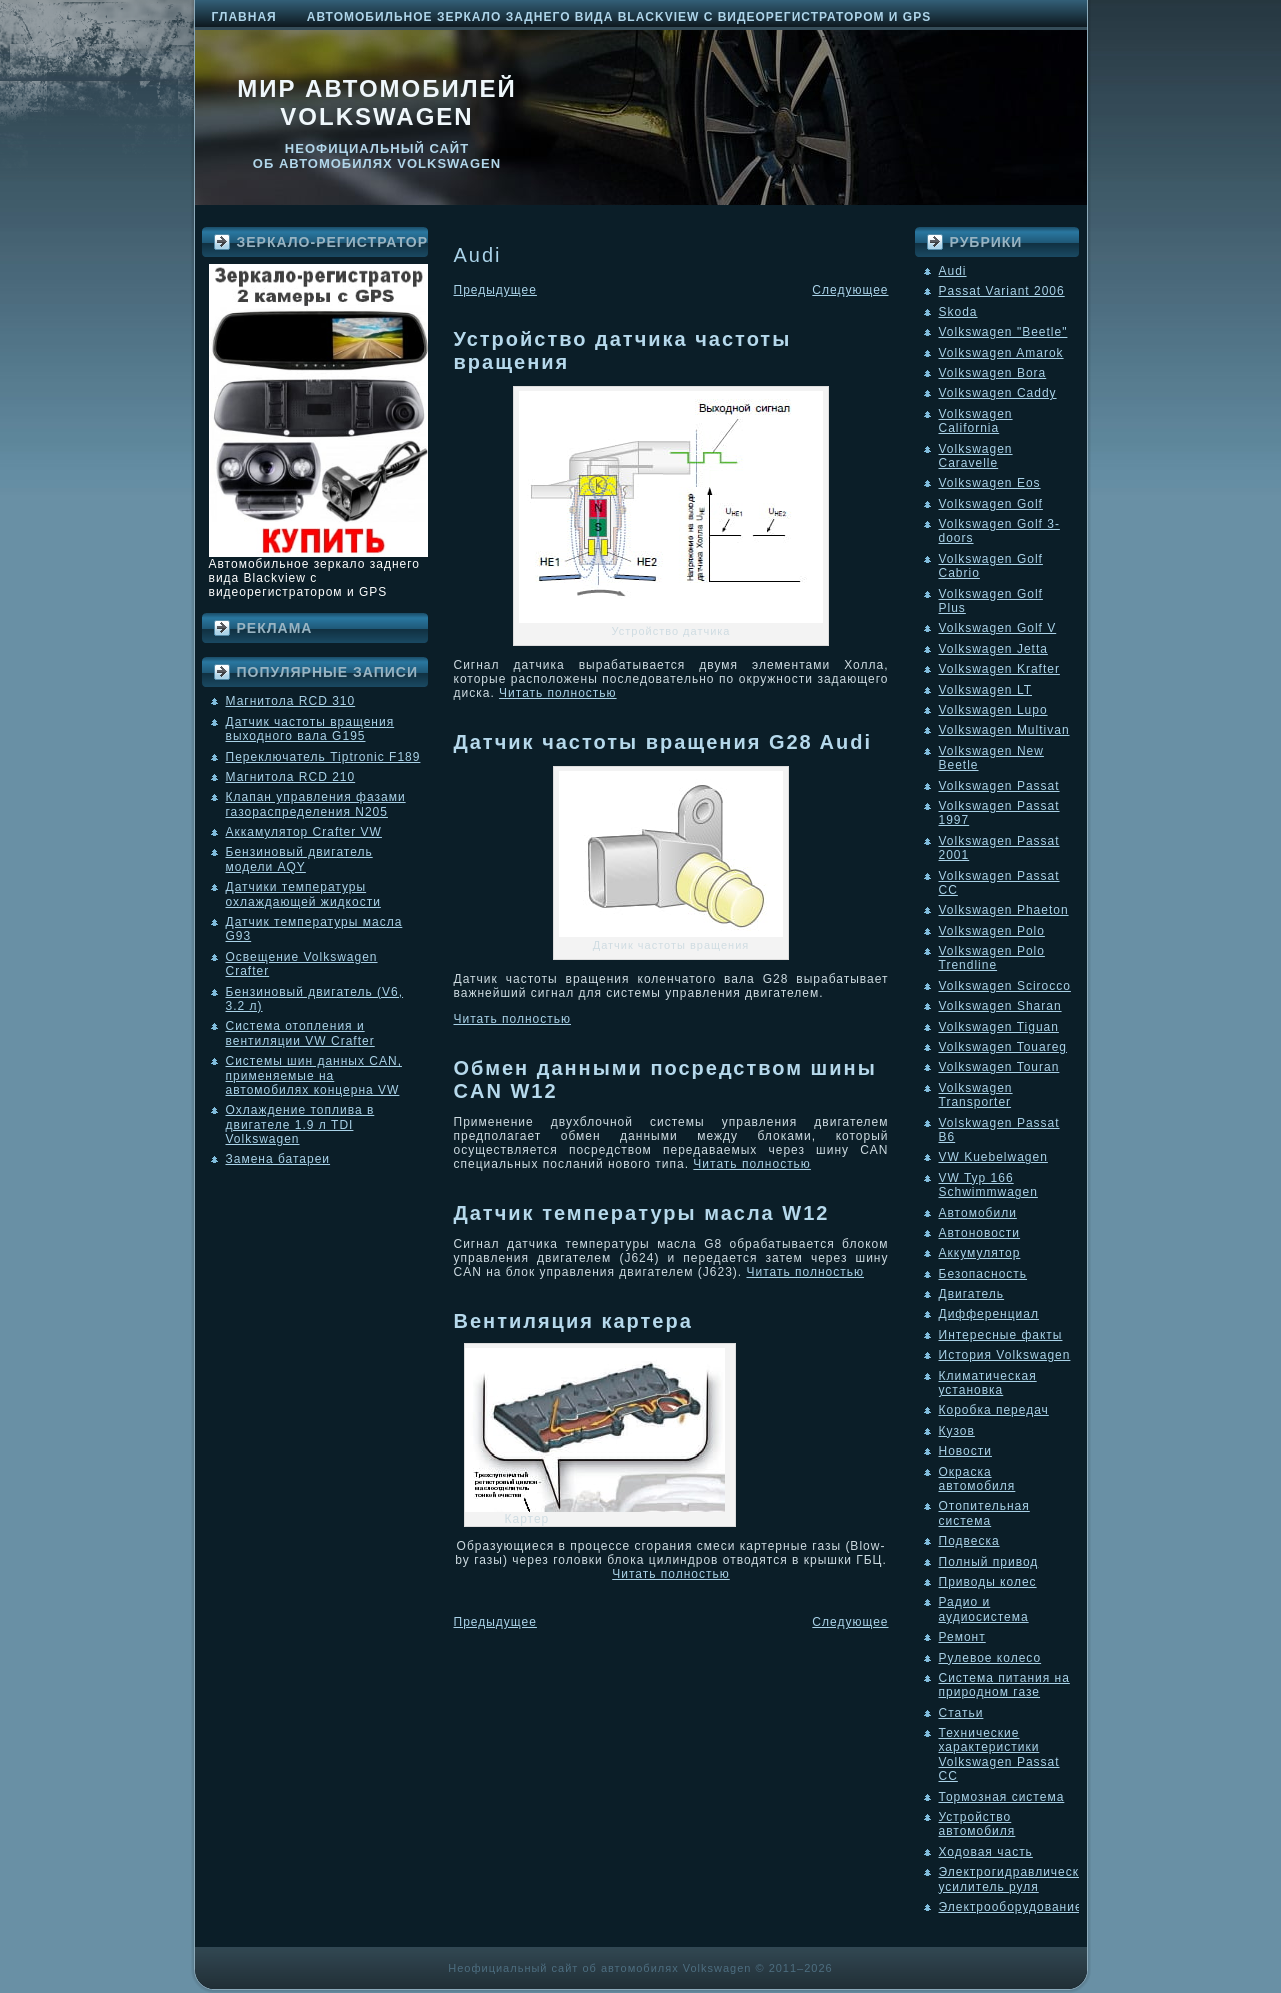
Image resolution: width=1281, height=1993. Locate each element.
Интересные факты (1001, 1335)
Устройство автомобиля (977, 1824)
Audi (953, 271)
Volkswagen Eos (990, 483)
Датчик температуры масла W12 (642, 1213)
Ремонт (962, 1637)
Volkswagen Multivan (1004, 730)
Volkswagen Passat (999, 786)
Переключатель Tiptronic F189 (323, 757)
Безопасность (983, 1274)
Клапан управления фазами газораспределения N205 (316, 804)
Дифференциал (989, 1314)
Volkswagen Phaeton (1004, 910)
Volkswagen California (976, 421)
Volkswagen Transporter (976, 1095)
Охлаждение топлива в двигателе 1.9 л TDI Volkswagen (300, 1124)
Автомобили (978, 1213)
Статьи (961, 1713)
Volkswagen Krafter (999, 669)
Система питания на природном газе (1004, 1685)
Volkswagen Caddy (998, 393)
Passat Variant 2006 (1002, 291)
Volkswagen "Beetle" (1003, 332)
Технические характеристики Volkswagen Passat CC (999, 1754)
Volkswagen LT (986, 690)
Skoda (958, 312)
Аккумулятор (980, 1253)
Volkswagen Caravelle (976, 456)
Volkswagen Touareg (1003, 1047)
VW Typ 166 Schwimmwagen (988, 1185)
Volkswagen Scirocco (1005, 986)
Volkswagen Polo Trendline (992, 958)
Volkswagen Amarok (1001, 353)
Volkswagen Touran (999, 1067)
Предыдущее (495, 290)
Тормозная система (1002, 1797)
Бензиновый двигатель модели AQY (299, 859)
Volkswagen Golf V (998, 628)
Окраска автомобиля (977, 1479)
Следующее (850, 290)
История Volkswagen (1005, 1355)
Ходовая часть (986, 1852)
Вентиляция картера (573, 1321)
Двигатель (972, 1294)
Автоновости (980, 1233)
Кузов (957, 1431)
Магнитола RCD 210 (291, 777)
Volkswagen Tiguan (999, 1027)
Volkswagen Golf (991, 504)
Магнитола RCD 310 (291, 701)
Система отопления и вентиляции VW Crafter (300, 1033)
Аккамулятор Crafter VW (304, 832)
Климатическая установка (988, 1383)
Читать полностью (558, 693)
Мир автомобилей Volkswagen (377, 102)
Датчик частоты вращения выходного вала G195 (310, 729)
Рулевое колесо (990, 1658)
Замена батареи (278, 1159)
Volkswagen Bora (993, 373)
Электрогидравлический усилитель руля (1017, 1879)
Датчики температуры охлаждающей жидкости (303, 894)
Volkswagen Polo (992, 931)
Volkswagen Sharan (1000, 1006)
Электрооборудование (1011, 1907)
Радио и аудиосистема (984, 1609)
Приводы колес (988, 1582)
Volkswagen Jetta (993, 649)
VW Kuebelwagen (993, 1157)
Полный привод (989, 1562)
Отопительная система (984, 1513)
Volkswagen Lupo (993, 710)
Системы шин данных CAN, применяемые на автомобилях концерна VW (314, 1075)
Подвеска (969, 1541)
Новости (965, 1451)
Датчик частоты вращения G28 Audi (663, 742)
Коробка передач (994, 1410)
